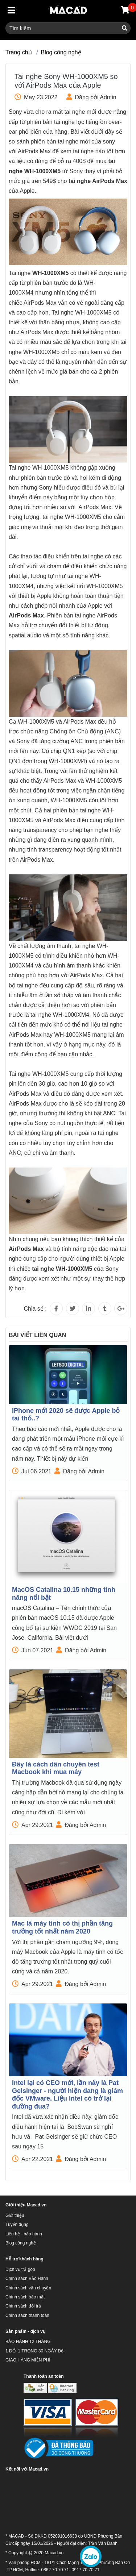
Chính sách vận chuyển (28, 2287)
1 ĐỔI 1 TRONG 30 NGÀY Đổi (35, 2351)
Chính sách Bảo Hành (26, 2278)
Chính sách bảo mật (25, 2297)
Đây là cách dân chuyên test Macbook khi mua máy (55, 1768)
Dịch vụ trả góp (20, 2269)
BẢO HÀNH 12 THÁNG (27, 2341)
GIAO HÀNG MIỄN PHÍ (27, 2360)
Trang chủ (18, 52)
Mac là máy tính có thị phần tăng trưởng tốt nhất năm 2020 (62, 1927)
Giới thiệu (14, 2215)
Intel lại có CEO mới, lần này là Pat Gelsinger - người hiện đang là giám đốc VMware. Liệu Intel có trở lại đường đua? (67, 2094)
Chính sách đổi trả (23, 2306)
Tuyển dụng (17, 2224)
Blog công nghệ (61, 52)
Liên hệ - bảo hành (23, 2233)
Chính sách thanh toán (27, 2315)
